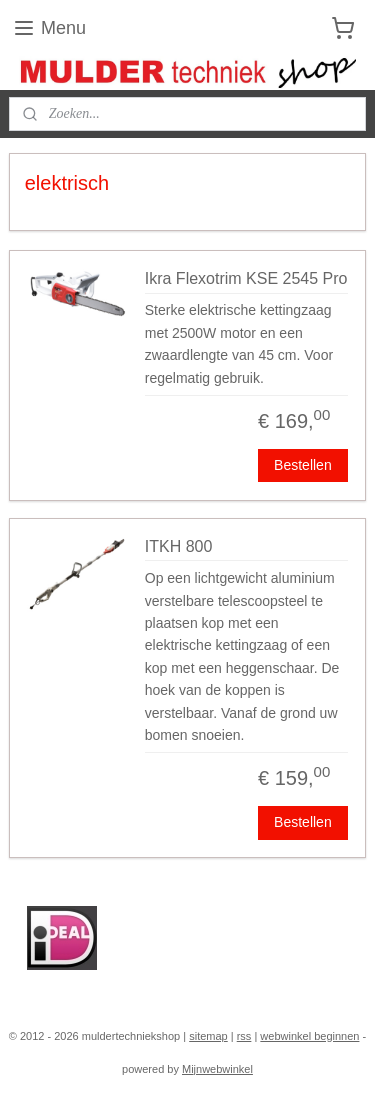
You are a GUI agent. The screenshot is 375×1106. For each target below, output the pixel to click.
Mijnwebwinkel (217, 1069)
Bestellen (303, 465)
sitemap (208, 1036)
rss (244, 1036)
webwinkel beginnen (309, 1036)
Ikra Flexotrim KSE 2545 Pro (246, 278)
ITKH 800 (179, 546)
